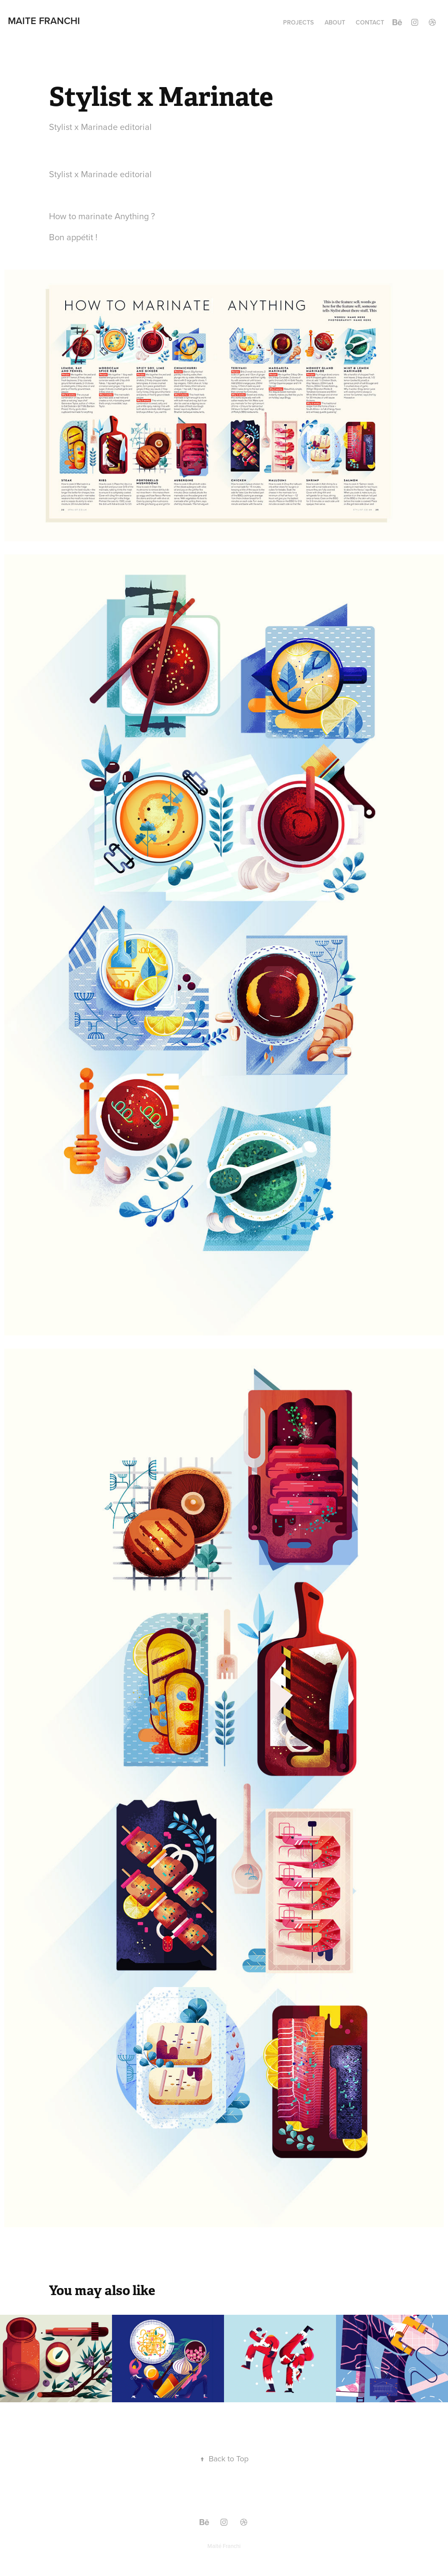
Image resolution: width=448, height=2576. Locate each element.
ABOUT (335, 22)
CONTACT (370, 22)
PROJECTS (298, 22)
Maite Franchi (44, 21)
